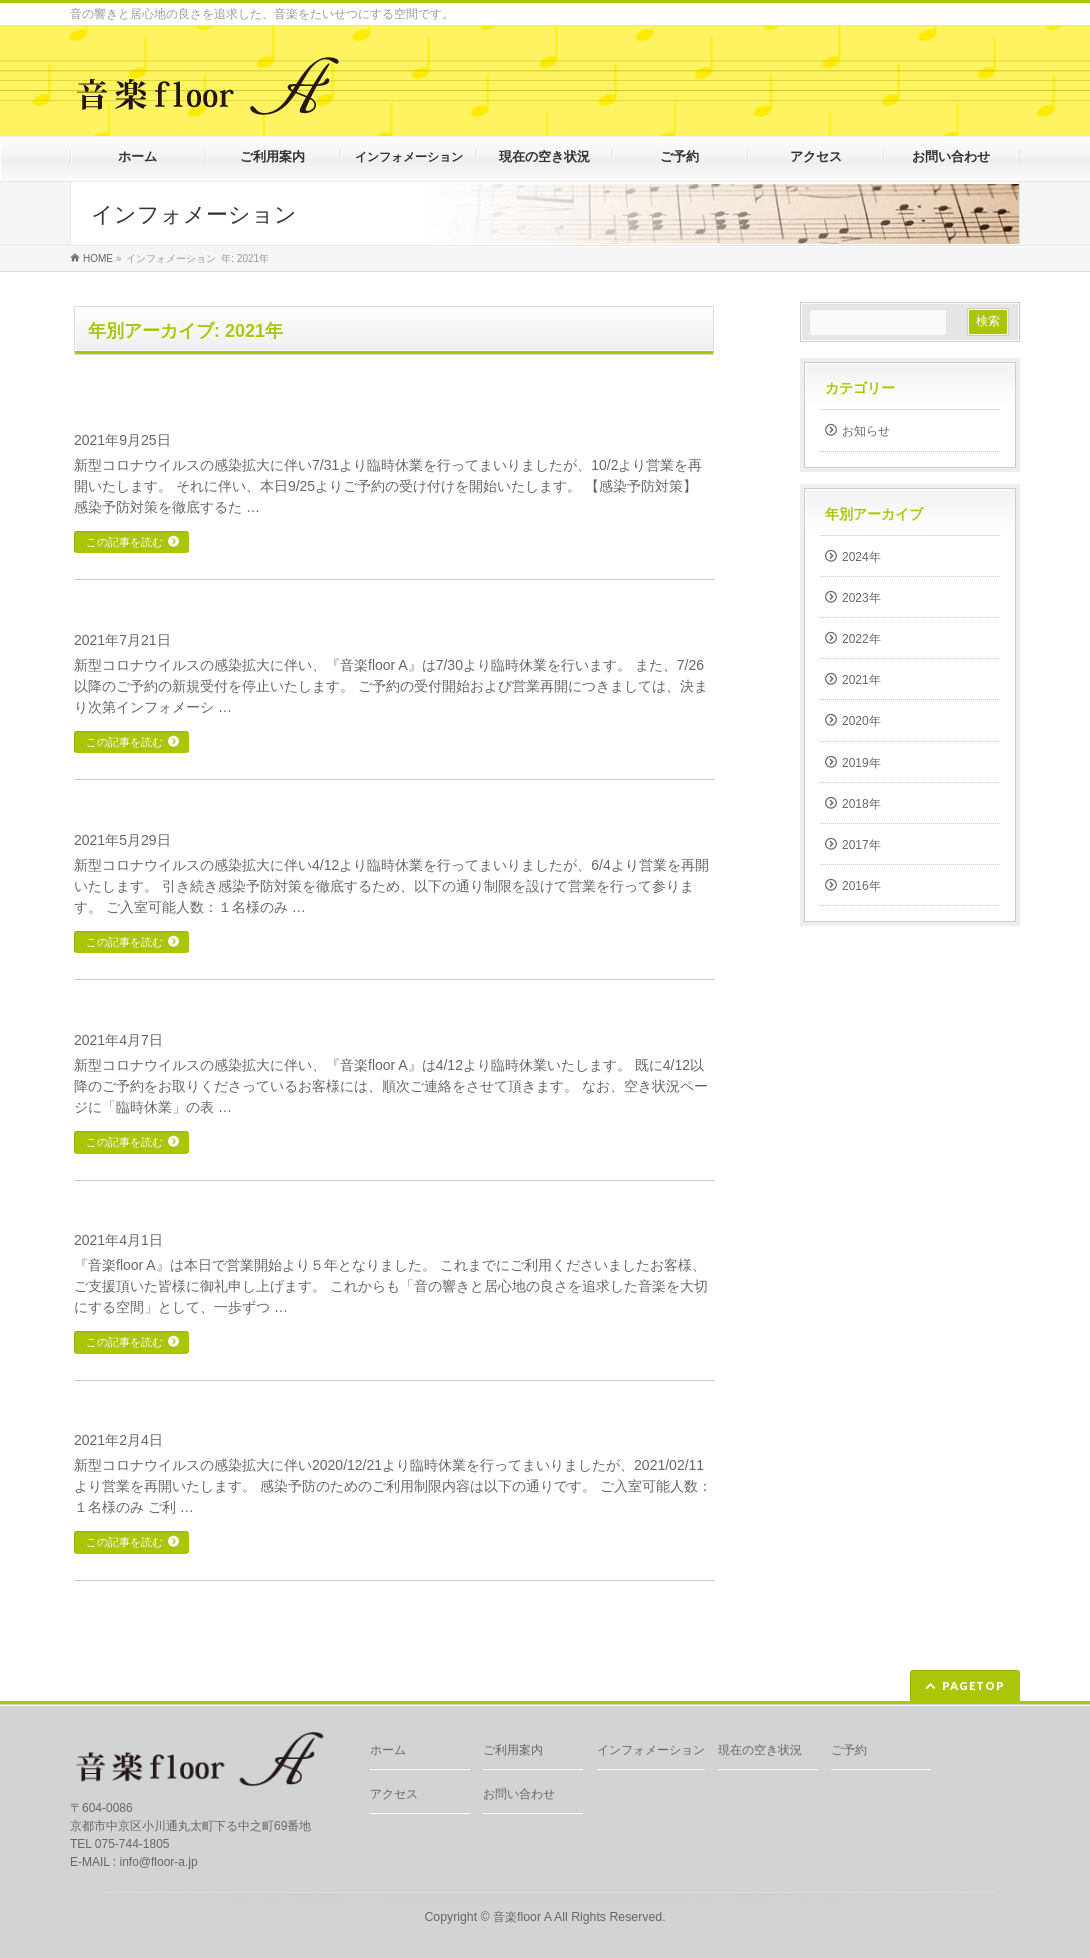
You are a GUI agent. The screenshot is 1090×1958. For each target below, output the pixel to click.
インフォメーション (651, 1750)
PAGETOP (973, 1685)
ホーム (388, 1750)
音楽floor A (522, 1917)
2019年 (861, 763)
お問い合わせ (519, 1794)
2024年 (861, 557)
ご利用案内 (513, 1750)
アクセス (394, 1794)
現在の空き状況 (760, 1750)
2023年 (861, 598)
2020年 (861, 721)
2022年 (861, 639)
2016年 (861, 886)
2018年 (861, 804)
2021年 (861, 680)
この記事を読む (124, 542)
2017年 (861, 845)
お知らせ (866, 431)
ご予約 (849, 1750)
